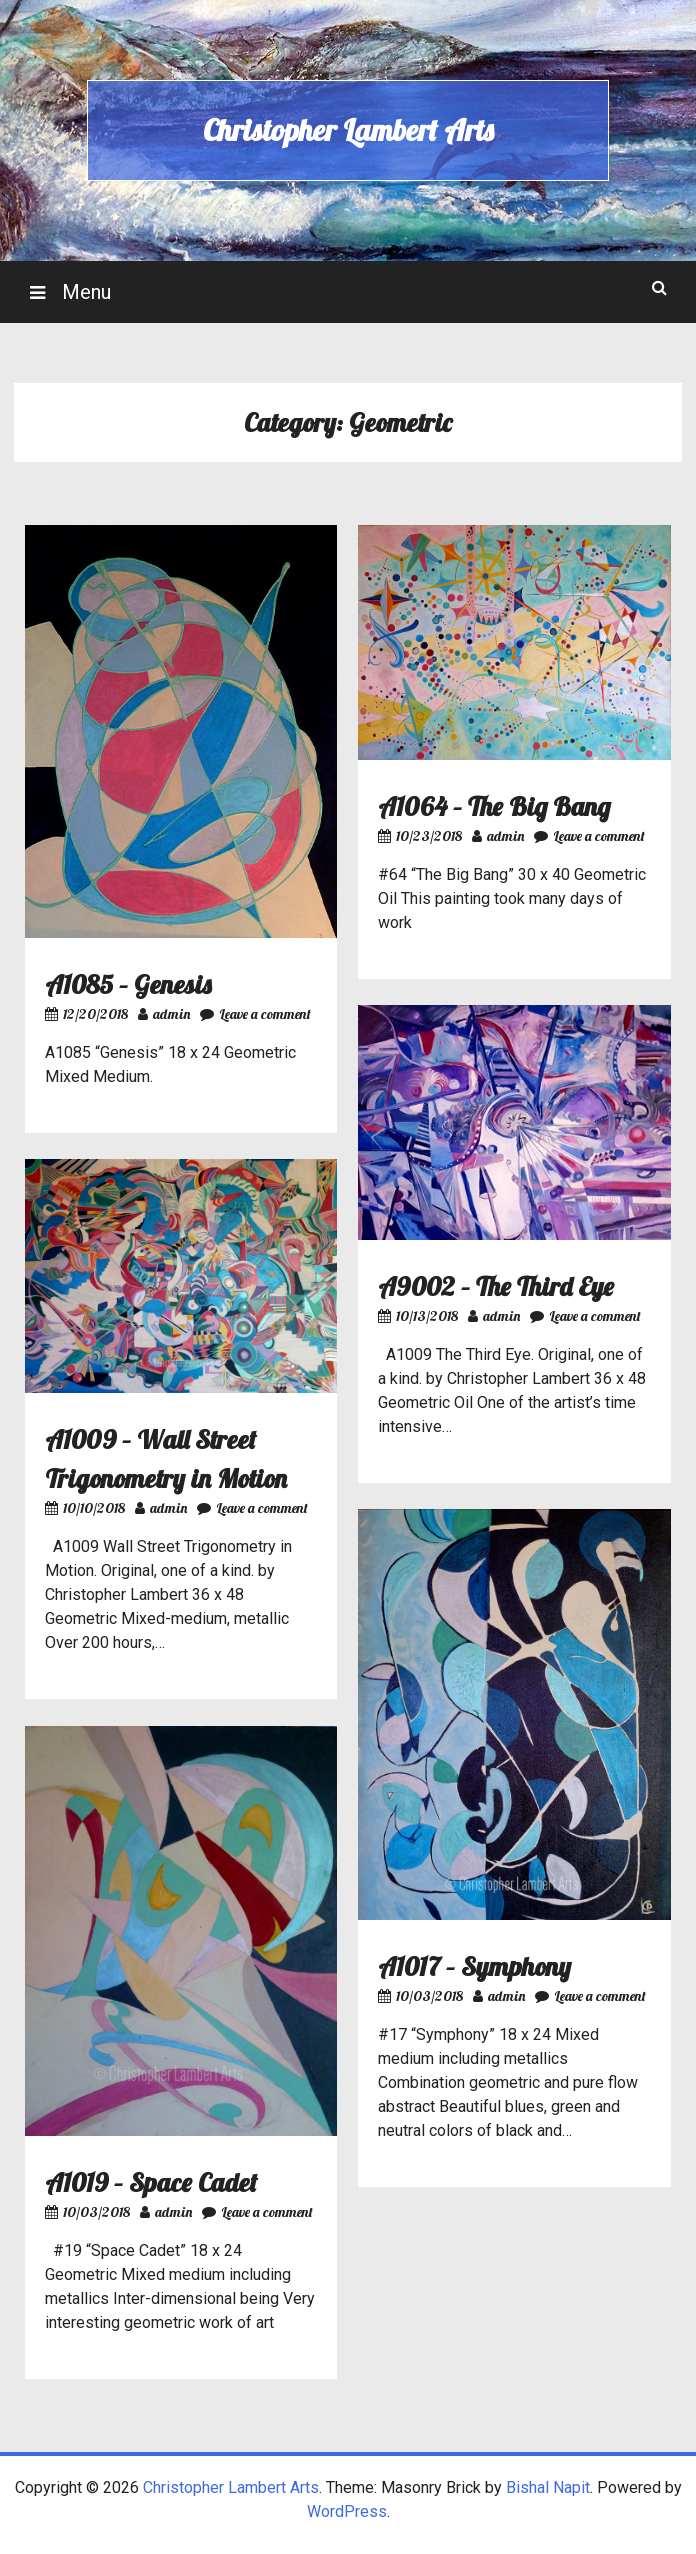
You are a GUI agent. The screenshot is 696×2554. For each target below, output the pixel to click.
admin (164, 1014)
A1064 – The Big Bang (494, 806)
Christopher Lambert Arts (348, 130)
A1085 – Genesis (128, 984)
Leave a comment (255, 1014)
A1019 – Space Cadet (151, 2182)
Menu (84, 292)
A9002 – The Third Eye (496, 1286)
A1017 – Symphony (474, 1966)
